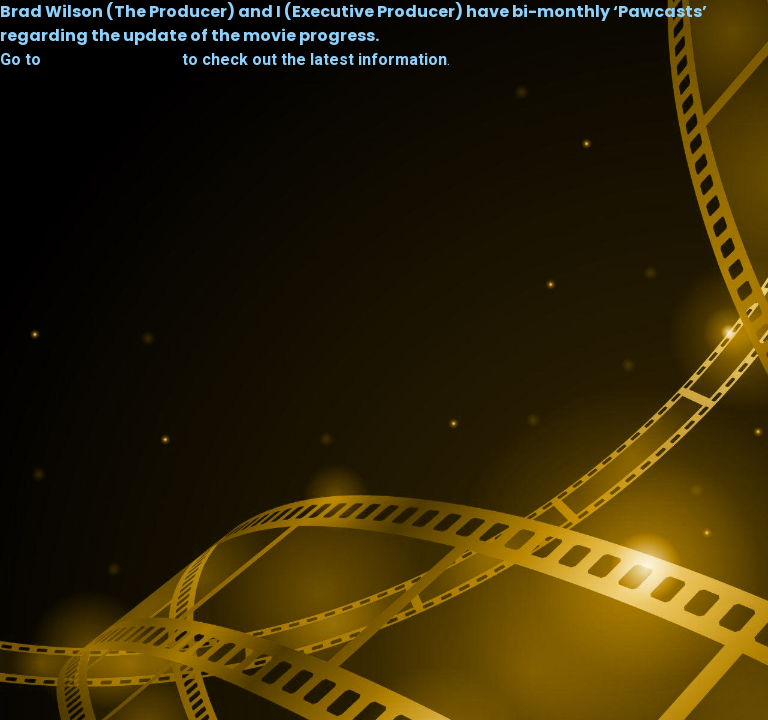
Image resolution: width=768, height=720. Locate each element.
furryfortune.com (111, 60)
